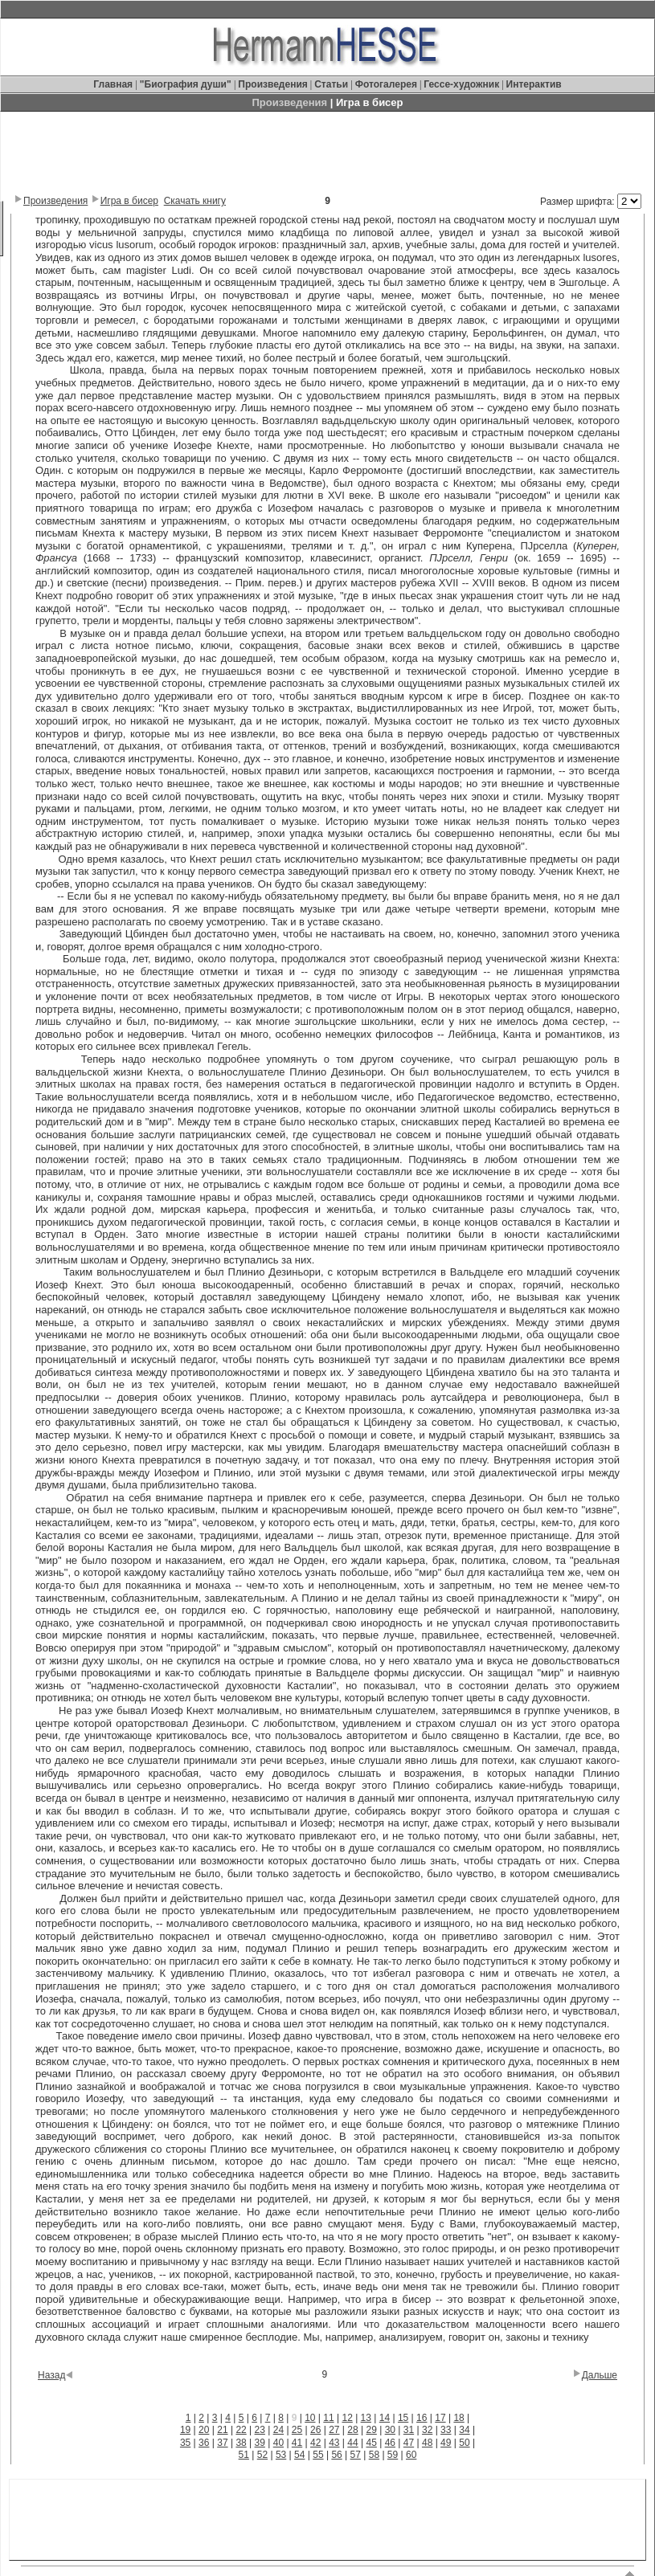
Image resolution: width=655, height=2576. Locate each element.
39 (260, 2442)
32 (427, 2429)
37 (222, 2442)
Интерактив (534, 84)
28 (352, 2429)
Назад (51, 2375)
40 (278, 2442)
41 (297, 2442)
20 (204, 2429)
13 (366, 2417)
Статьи (332, 84)
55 (318, 2454)
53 (281, 2454)
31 (408, 2429)
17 (440, 2417)
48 (427, 2442)
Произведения (272, 84)
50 (464, 2442)
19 (185, 2429)
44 (352, 2442)
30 (390, 2429)
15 (403, 2417)
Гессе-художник (461, 84)
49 (445, 2442)
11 (328, 2417)
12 (347, 2417)
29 (371, 2429)
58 (374, 2454)
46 (390, 2442)
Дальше (599, 2375)
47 (408, 2442)
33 (445, 2429)
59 (392, 2454)
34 (464, 2429)
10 (310, 2417)
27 (334, 2429)
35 (185, 2442)
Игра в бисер (129, 200)
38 (240, 2442)
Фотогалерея (386, 84)
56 (336, 2454)
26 (315, 2429)
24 (278, 2429)
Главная (114, 84)
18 (458, 2417)
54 (299, 2454)
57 (355, 2454)
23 (260, 2429)
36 (204, 2442)
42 (315, 2442)
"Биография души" (187, 84)
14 (384, 2417)
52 (262, 2454)
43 (334, 2442)
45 (371, 2442)
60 (411, 2454)
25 (297, 2429)
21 (222, 2429)
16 (421, 2417)
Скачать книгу (195, 200)
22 (240, 2429)
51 (244, 2454)
